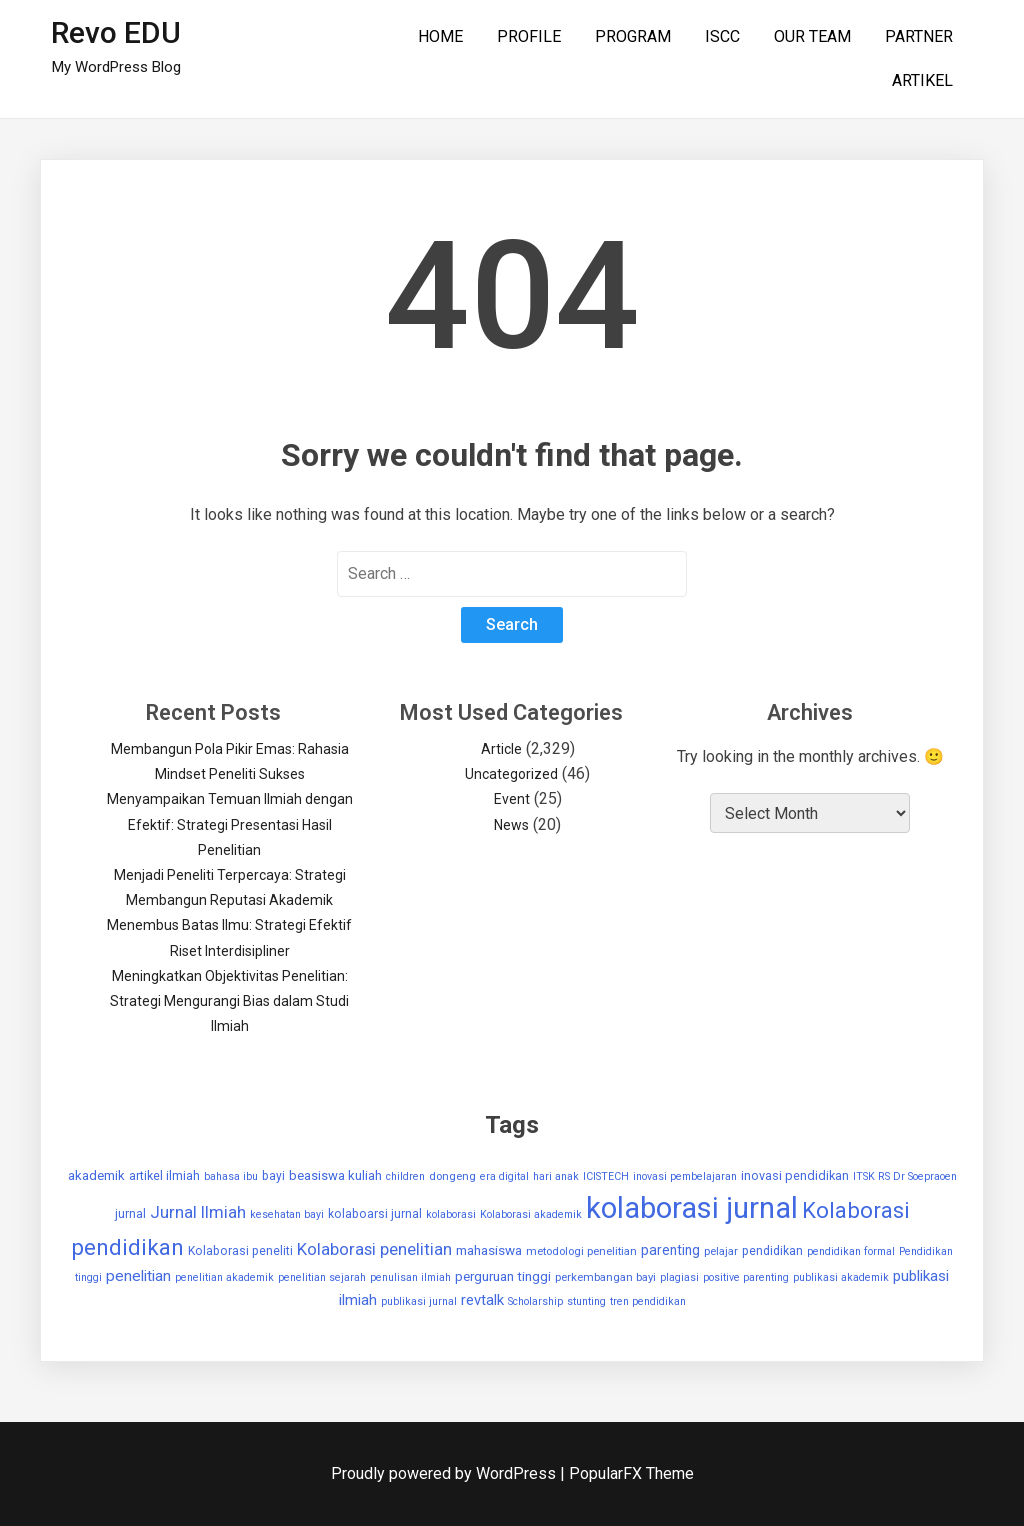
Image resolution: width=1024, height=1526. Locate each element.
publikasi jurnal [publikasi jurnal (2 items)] (419, 1301)
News (511, 825)
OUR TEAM (812, 36)
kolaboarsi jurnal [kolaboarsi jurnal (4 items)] (375, 1214)
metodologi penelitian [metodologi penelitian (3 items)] (581, 1251)
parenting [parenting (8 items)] (670, 1250)
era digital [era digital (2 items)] (504, 1176)
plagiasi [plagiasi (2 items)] (679, 1277)
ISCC (722, 36)
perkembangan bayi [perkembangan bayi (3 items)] (605, 1277)
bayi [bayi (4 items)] (273, 1176)
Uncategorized (511, 774)
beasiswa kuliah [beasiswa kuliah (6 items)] (335, 1175)
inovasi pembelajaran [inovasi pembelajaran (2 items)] (685, 1176)
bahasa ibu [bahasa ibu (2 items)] (231, 1176)
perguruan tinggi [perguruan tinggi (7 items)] (503, 1276)
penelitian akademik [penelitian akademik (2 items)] (224, 1277)
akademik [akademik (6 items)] (96, 1175)
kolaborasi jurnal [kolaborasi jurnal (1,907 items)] (692, 1208)
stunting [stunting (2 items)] (586, 1301)
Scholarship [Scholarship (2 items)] (535, 1301)
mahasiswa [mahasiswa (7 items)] (489, 1250)
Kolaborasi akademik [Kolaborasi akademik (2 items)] (531, 1214)
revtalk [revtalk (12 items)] (482, 1300)
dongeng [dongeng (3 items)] (452, 1176)
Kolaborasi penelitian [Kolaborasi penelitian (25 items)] (374, 1249)
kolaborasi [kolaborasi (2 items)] (451, 1214)
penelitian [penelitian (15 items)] (138, 1276)
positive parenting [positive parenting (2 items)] (746, 1277)
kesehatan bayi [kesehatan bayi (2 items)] (287, 1214)
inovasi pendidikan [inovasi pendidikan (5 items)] (795, 1175)
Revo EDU (116, 32)
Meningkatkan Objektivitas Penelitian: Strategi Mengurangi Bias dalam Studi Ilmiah (229, 1001)
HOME (440, 36)
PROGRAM (633, 36)
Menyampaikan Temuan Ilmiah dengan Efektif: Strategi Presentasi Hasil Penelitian (230, 824)
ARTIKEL (922, 80)
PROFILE (529, 36)
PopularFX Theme (631, 1473)
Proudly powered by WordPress (445, 1473)
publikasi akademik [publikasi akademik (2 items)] (841, 1277)
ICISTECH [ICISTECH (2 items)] (606, 1176)
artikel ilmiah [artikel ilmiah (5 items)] (164, 1175)
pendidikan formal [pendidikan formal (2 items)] (851, 1251)
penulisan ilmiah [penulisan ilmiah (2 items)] (410, 1277)
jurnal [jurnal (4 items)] (130, 1214)
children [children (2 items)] (405, 1176)
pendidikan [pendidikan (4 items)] (772, 1251)
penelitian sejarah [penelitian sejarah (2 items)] (322, 1277)
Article (501, 749)
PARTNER (919, 36)
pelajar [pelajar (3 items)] (721, 1251)
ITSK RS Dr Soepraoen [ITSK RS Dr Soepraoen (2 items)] (905, 1176)
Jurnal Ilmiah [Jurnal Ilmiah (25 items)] (198, 1212)
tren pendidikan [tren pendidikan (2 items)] (648, 1301)
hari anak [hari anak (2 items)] (556, 1176)
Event (512, 799)
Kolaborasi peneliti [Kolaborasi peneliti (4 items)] (240, 1251)
